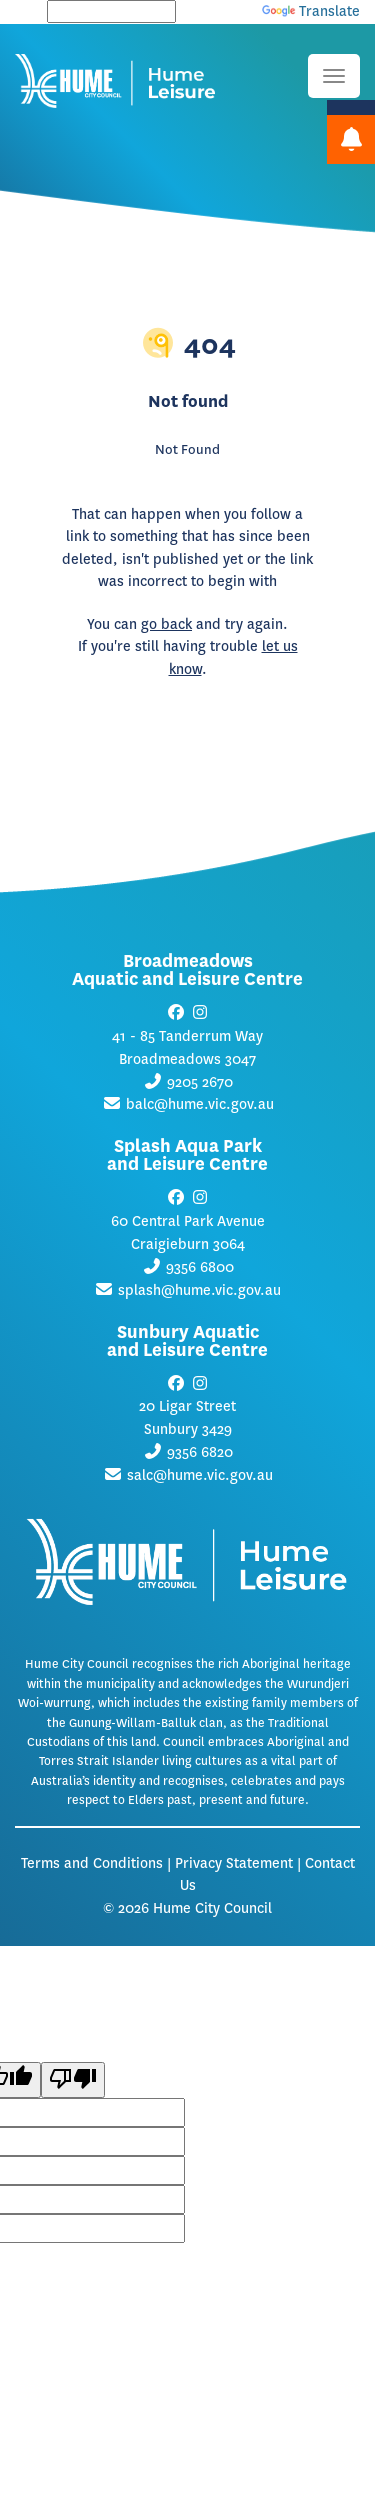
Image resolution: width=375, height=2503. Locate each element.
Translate (311, 11)
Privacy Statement (234, 1863)
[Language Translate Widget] (111, 11)
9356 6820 (200, 1452)
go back (166, 624)
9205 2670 (200, 1082)
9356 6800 (200, 1267)
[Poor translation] (73, 2080)
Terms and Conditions (92, 1863)
